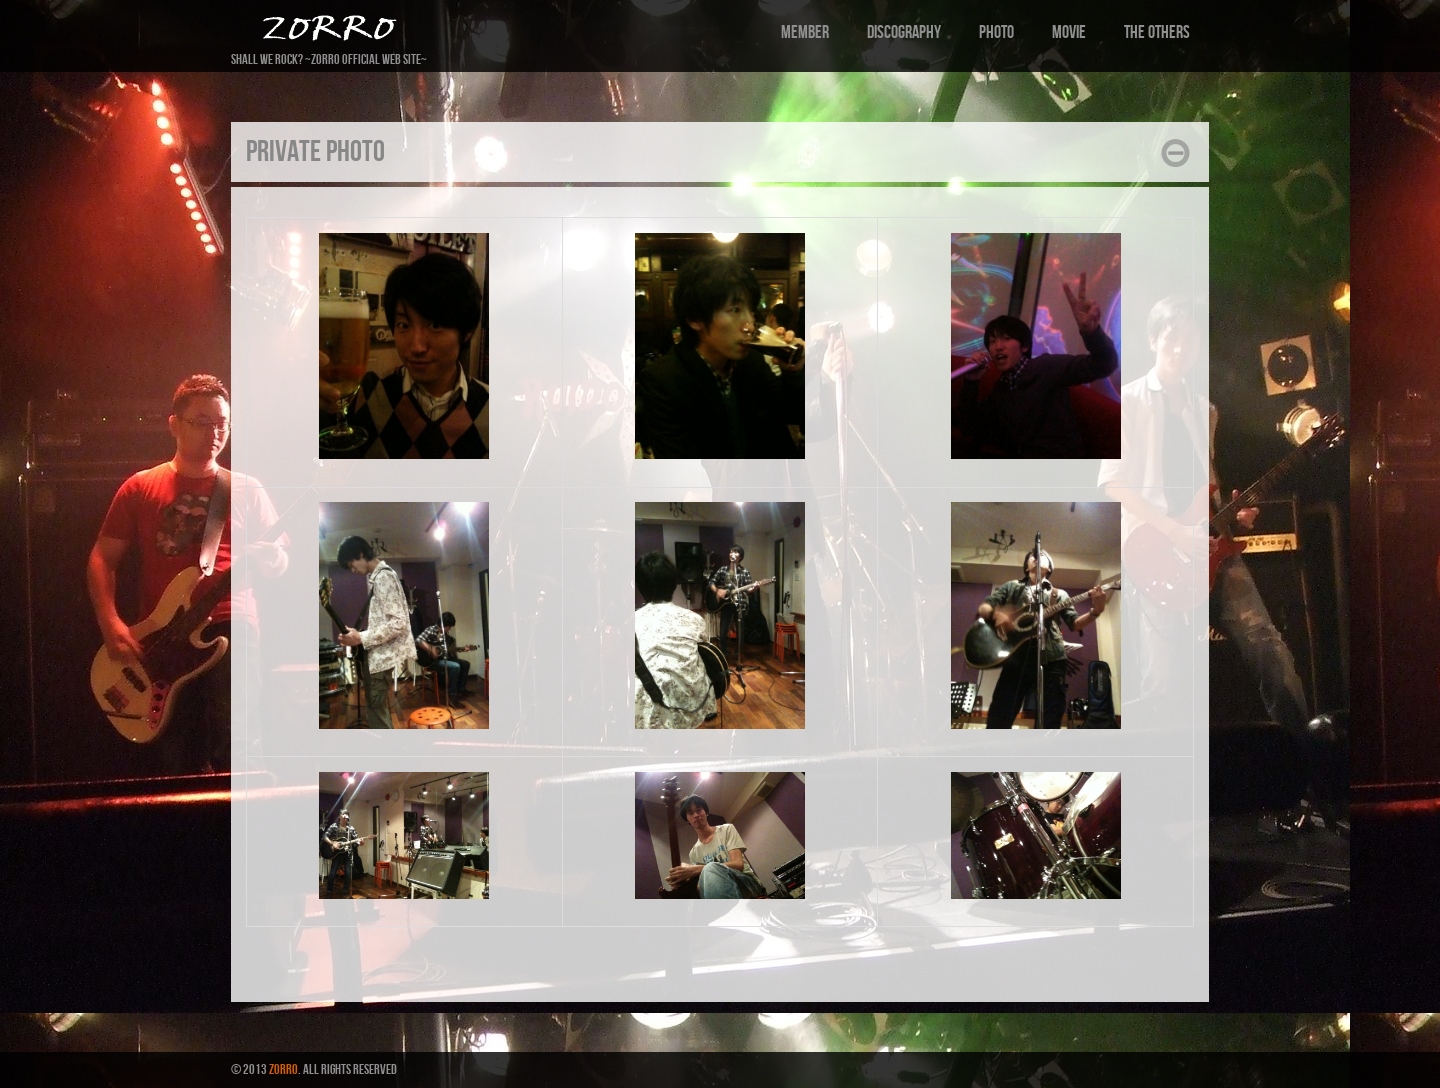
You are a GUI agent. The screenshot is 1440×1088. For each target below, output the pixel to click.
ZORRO (283, 1069)
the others (1157, 32)
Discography (904, 32)
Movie (1069, 32)
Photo (996, 32)
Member (805, 32)
